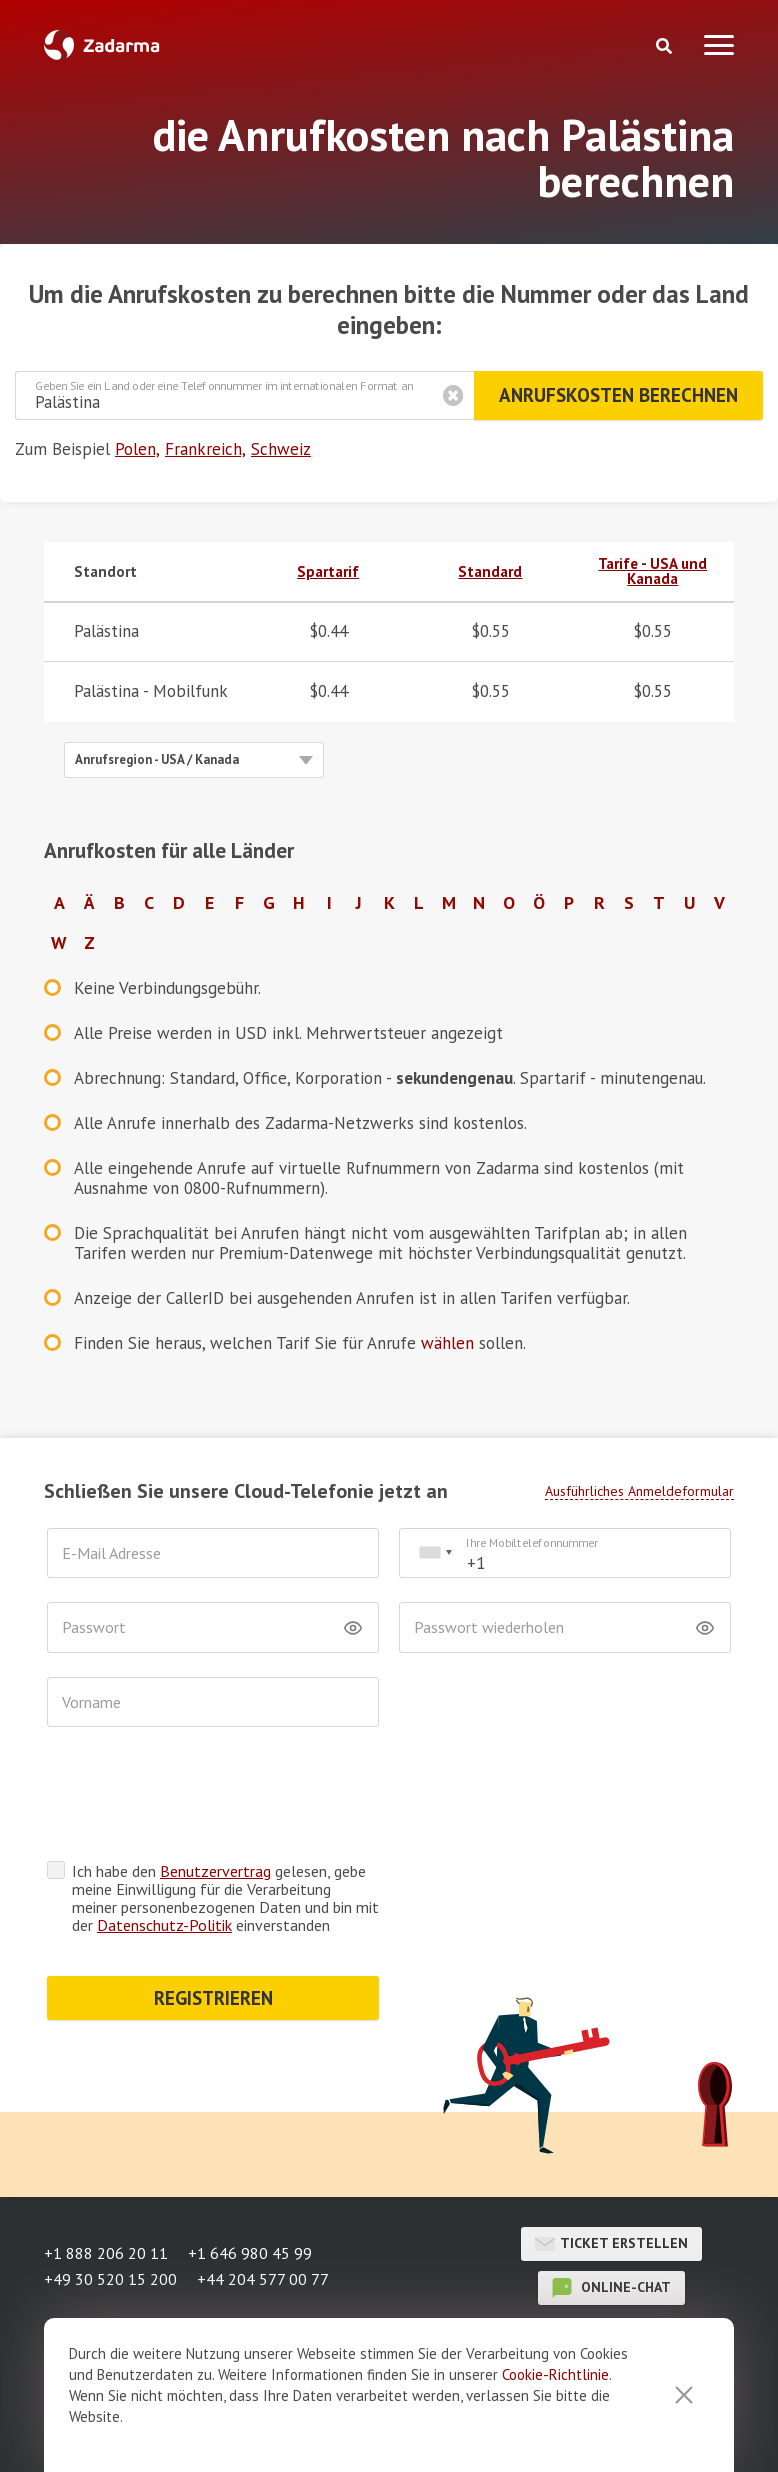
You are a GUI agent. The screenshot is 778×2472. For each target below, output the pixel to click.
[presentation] (199, 1799)
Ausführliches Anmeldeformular (639, 1491)
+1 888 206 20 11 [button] (106, 2253)
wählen (447, 1343)
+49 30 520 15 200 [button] (110, 2279)
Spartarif (328, 571)
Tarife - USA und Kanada (652, 571)
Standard (490, 571)
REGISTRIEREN (213, 1998)
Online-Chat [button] (611, 2288)
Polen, (137, 449)
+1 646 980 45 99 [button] (250, 2253)
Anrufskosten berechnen (618, 395)
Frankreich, (205, 449)
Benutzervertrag (215, 1871)
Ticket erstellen (611, 2244)
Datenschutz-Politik (164, 1925)
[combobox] (435, 1553)
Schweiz (281, 449)
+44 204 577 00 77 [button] (263, 2279)
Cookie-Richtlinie (555, 2426)
